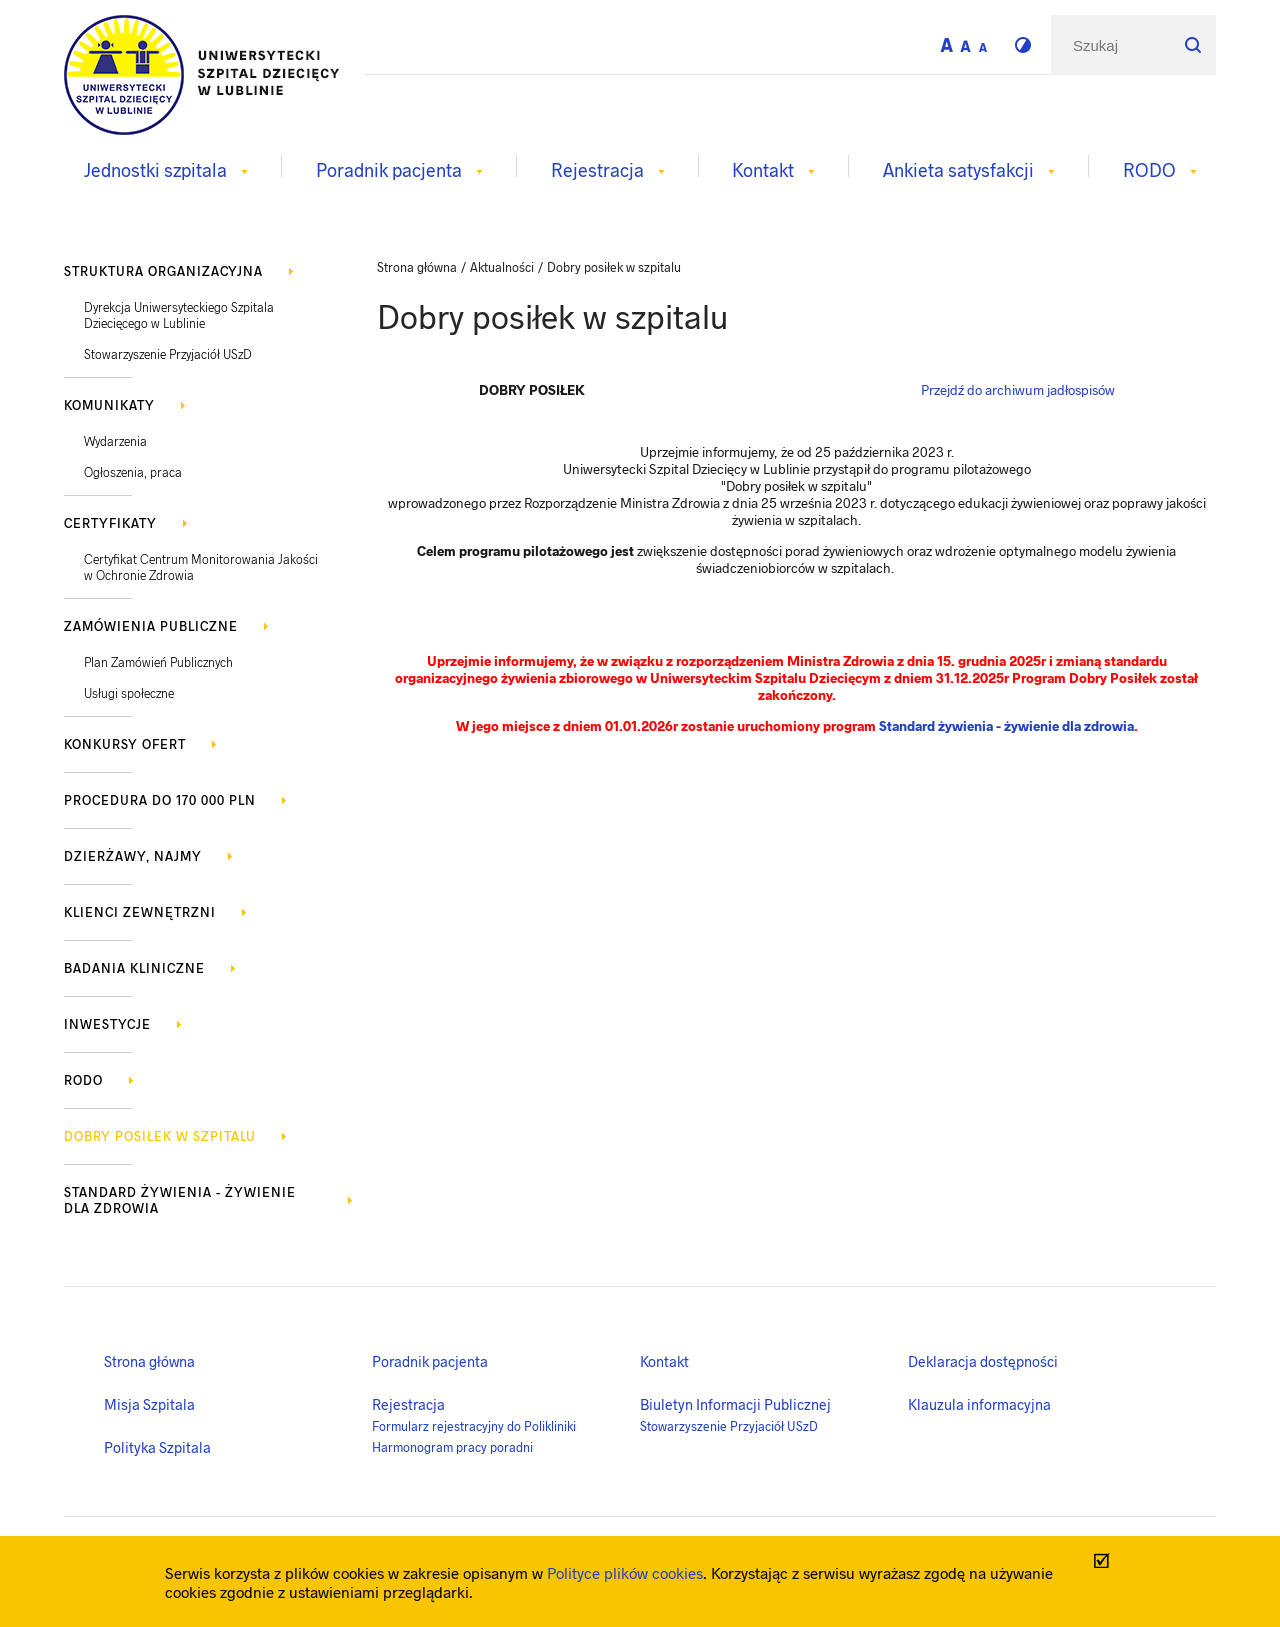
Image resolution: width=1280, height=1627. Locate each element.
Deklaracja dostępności (983, 1361)
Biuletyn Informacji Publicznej (735, 1404)
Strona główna (149, 1361)
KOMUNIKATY (109, 405)
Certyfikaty (110, 523)
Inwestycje (107, 1024)
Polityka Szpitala (157, 1447)
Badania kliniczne (134, 968)
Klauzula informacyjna (979, 1404)
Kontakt (664, 1361)
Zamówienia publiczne (151, 626)
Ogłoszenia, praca (133, 472)
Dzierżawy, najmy (133, 856)
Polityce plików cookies (625, 1572)
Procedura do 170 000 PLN (160, 800)
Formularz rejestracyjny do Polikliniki (474, 1426)
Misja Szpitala (149, 1404)
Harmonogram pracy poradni (452, 1447)
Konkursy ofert (125, 744)
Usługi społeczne (129, 693)
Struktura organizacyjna (163, 271)
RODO (83, 1080)
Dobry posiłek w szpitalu (160, 1136)
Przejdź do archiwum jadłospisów (1018, 389)
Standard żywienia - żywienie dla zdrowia (180, 1200)
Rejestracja (408, 1404)
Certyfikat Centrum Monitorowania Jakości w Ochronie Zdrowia (201, 567)
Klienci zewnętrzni (140, 912)
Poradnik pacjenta (430, 1361)
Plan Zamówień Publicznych (158, 662)
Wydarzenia (115, 441)
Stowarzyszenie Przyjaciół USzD (168, 354)
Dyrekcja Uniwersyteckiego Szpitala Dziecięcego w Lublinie (179, 315)
